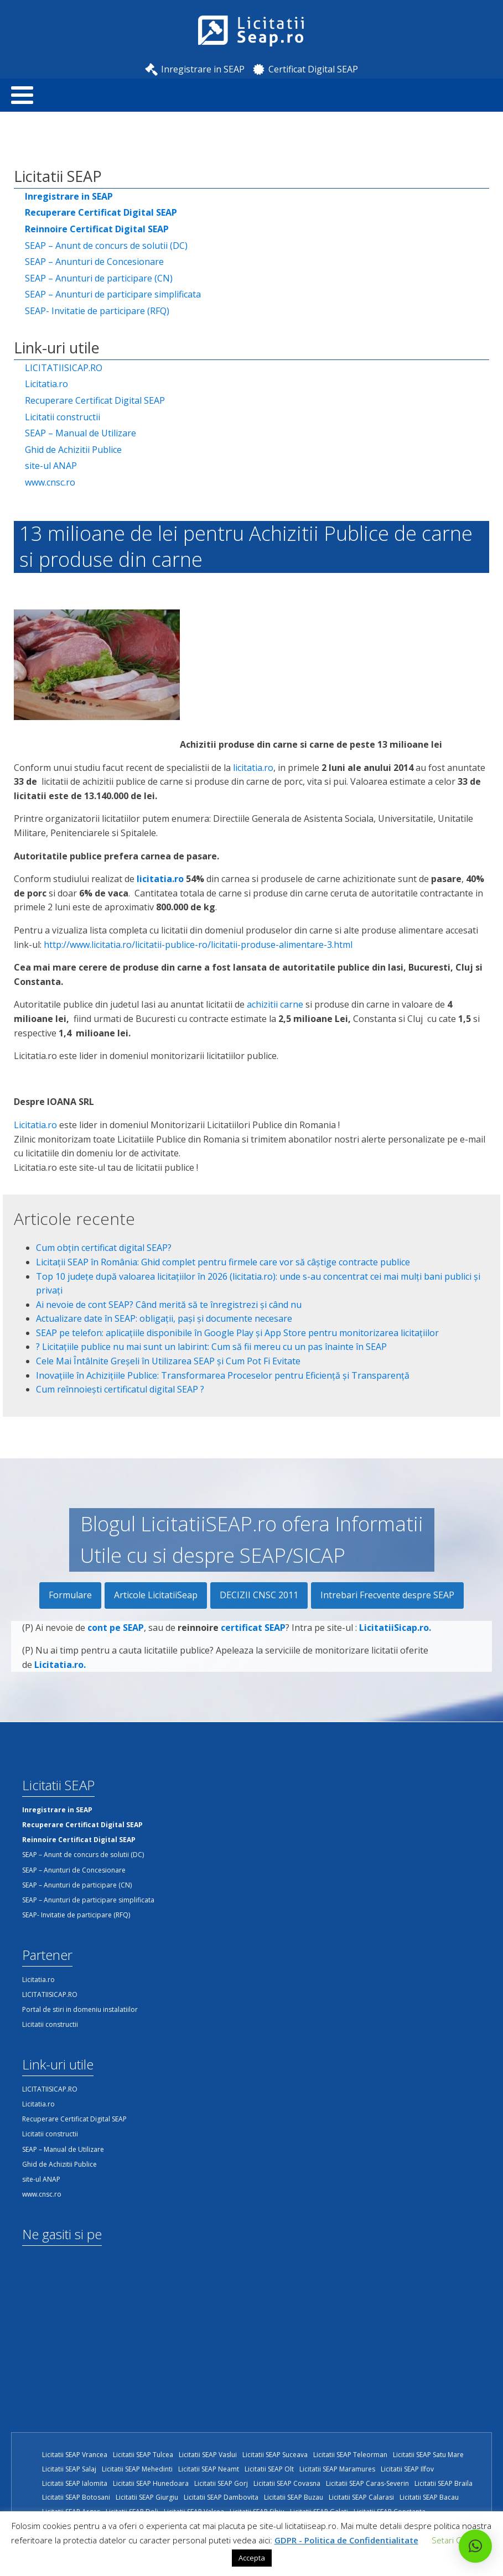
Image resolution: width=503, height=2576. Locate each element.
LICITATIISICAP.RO (63, 368)
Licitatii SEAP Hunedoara (151, 2483)
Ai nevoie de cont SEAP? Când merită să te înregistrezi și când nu (169, 1305)
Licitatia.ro (46, 384)
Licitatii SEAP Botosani (76, 2497)
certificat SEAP (253, 1651)
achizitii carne (275, 1004)
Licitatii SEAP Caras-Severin (367, 2483)
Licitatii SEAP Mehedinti (137, 2469)
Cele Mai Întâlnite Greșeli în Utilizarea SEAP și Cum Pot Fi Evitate (168, 1361)
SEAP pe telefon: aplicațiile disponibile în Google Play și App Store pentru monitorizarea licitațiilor (237, 1333)
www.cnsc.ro (50, 482)
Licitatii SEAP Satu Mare (428, 2454)
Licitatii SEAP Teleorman (350, 2454)
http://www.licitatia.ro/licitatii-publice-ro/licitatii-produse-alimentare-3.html (198, 944)
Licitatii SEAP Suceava (275, 2454)
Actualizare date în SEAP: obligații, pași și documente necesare (164, 1318)
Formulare (70, 1595)
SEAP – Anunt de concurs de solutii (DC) (106, 245)
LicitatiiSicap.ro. (395, 1651)
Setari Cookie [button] (456, 2540)
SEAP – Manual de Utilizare (80, 433)
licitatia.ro (253, 768)
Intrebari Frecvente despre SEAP (387, 1595)
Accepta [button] (251, 2558)
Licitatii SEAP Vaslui (208, 2454)
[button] (475, 2546)
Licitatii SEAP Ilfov (407, 2469)
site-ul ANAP (51, 466)
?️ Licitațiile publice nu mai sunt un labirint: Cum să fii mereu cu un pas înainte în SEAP (211, 1347)
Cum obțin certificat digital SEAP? (104, 1248)
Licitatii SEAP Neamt (208, 2469)
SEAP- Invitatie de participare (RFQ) (97, 311)
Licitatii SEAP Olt (269, 2469)
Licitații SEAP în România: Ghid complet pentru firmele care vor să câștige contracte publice (223, 1262)
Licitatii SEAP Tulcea (143, 2454)
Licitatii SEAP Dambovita (221, 2497)
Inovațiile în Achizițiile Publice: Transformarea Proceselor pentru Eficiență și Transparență (222, 1375)
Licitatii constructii (62, 417)
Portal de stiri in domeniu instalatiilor (80, 2009)
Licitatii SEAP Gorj (221, 2483)
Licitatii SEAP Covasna (286, 2483)
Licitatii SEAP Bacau (429, 2497)
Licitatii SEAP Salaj (69, 2469)
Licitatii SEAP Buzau (293, 2497)
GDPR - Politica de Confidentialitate (346, 2540)
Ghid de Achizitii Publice (73, 450)
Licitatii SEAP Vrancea (74, 2454)
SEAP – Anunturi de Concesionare (94, 261)
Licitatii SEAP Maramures (337, 2469)
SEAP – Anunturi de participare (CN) (99, 278)
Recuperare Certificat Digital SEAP (95, 400)
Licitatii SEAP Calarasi (361, 2497)
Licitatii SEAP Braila (443, 2483)
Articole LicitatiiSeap (156, 1595)
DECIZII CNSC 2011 (259, 1595)
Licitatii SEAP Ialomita (74, 2483)
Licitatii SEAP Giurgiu (147, 2497)
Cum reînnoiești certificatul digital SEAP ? (120, 1389)
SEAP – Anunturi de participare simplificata (113, 294)
